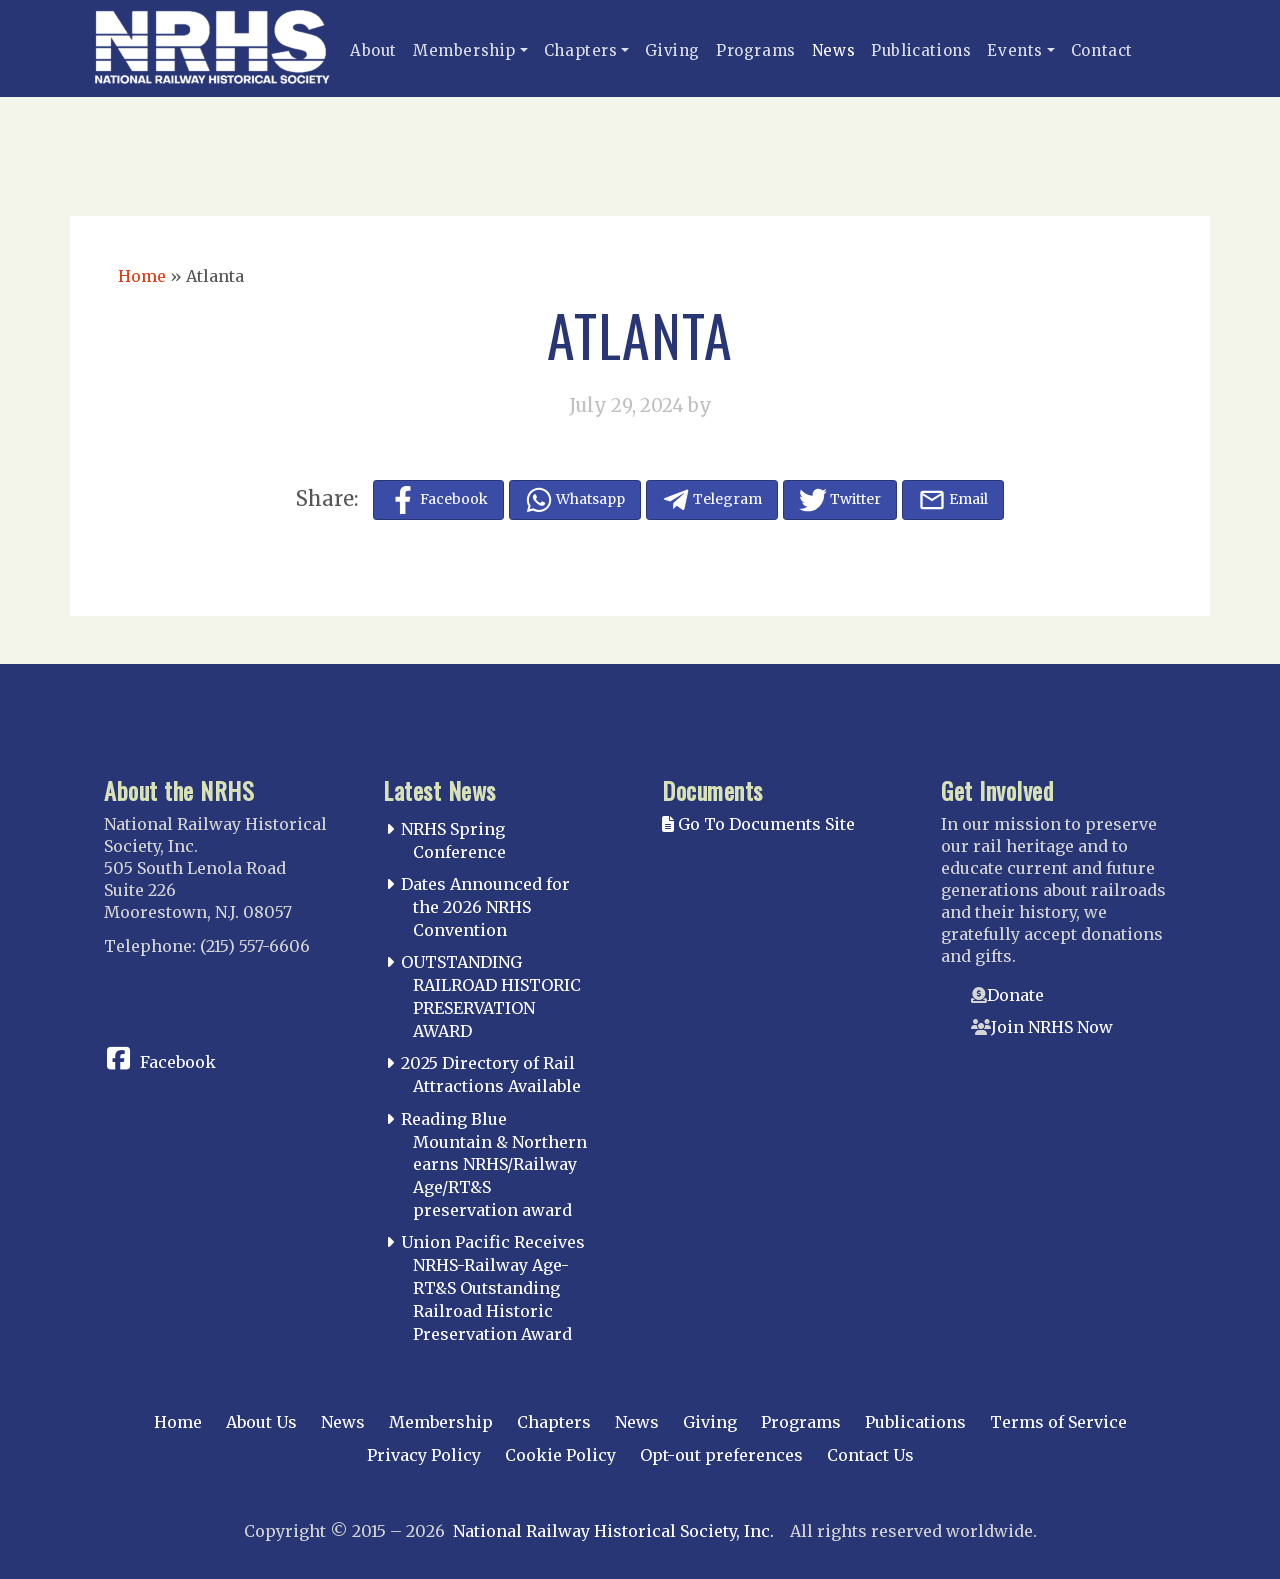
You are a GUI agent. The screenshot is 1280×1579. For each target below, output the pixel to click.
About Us (261, 1422)
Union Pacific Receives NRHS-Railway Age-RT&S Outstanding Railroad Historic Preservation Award (493, 1287)
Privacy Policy (424, 1455)
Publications (921, 50)
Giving (672, 50)
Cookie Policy (560, 1455)
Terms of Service (1058, 1422)
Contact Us (870, 1455)
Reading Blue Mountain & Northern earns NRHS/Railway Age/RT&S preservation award (494, 1164)
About (373, 50)
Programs (756, 50)
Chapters (581, 50)
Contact (1102, 50)
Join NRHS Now (1052, 1027)
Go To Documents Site (758, 824)
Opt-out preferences (721, 1455)
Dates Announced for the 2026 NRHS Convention (485, 907)
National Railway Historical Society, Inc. (613, 1531)
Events (1015, 50)
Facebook (178, 1062)
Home (142, 276)
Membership (464, 50)
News (833, 50)
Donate (1015, 995)
